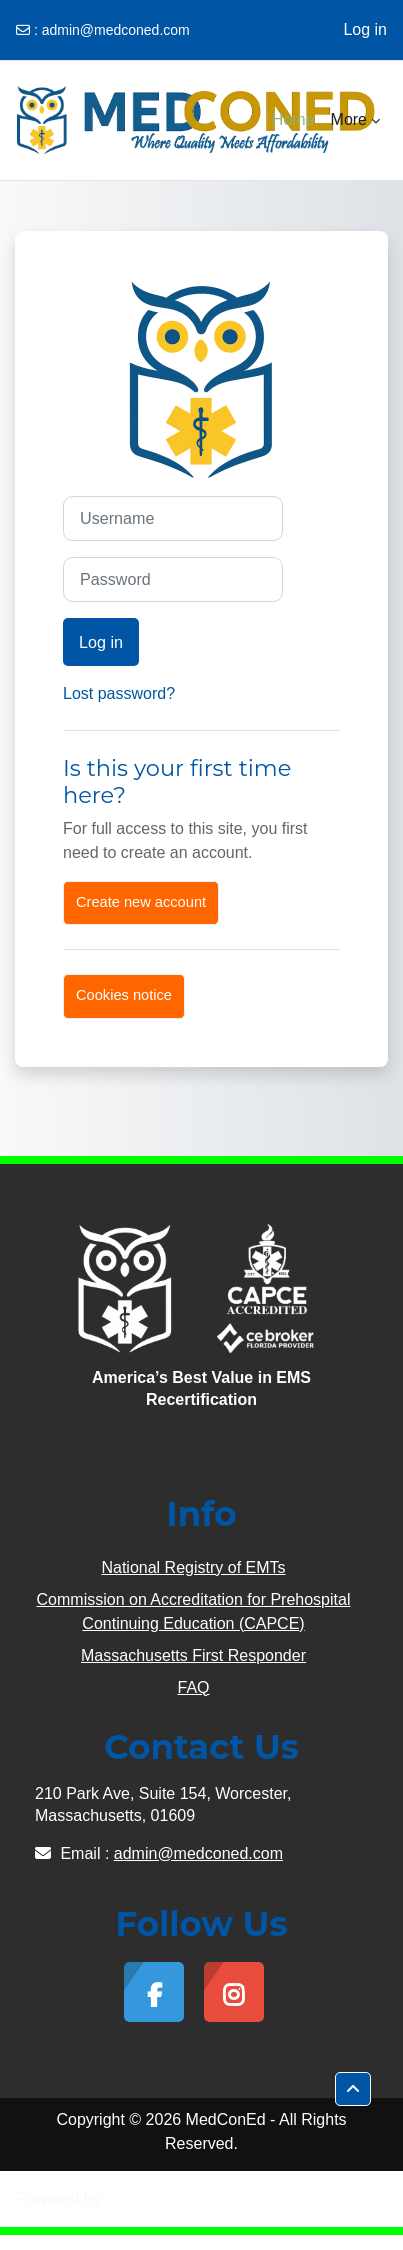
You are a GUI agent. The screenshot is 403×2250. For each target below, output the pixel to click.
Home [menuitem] (293, 119)
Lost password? (119, 693)
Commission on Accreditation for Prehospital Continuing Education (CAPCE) (194, 1611)
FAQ (193, 1687)
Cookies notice (124, 995)
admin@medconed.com (116, 30)
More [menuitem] (349, 119)
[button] (353, 2089)
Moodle (131, 2198)
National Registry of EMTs (193, 1567)
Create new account (141, 902)
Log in (365, 29)
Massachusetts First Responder (193, 1655)
